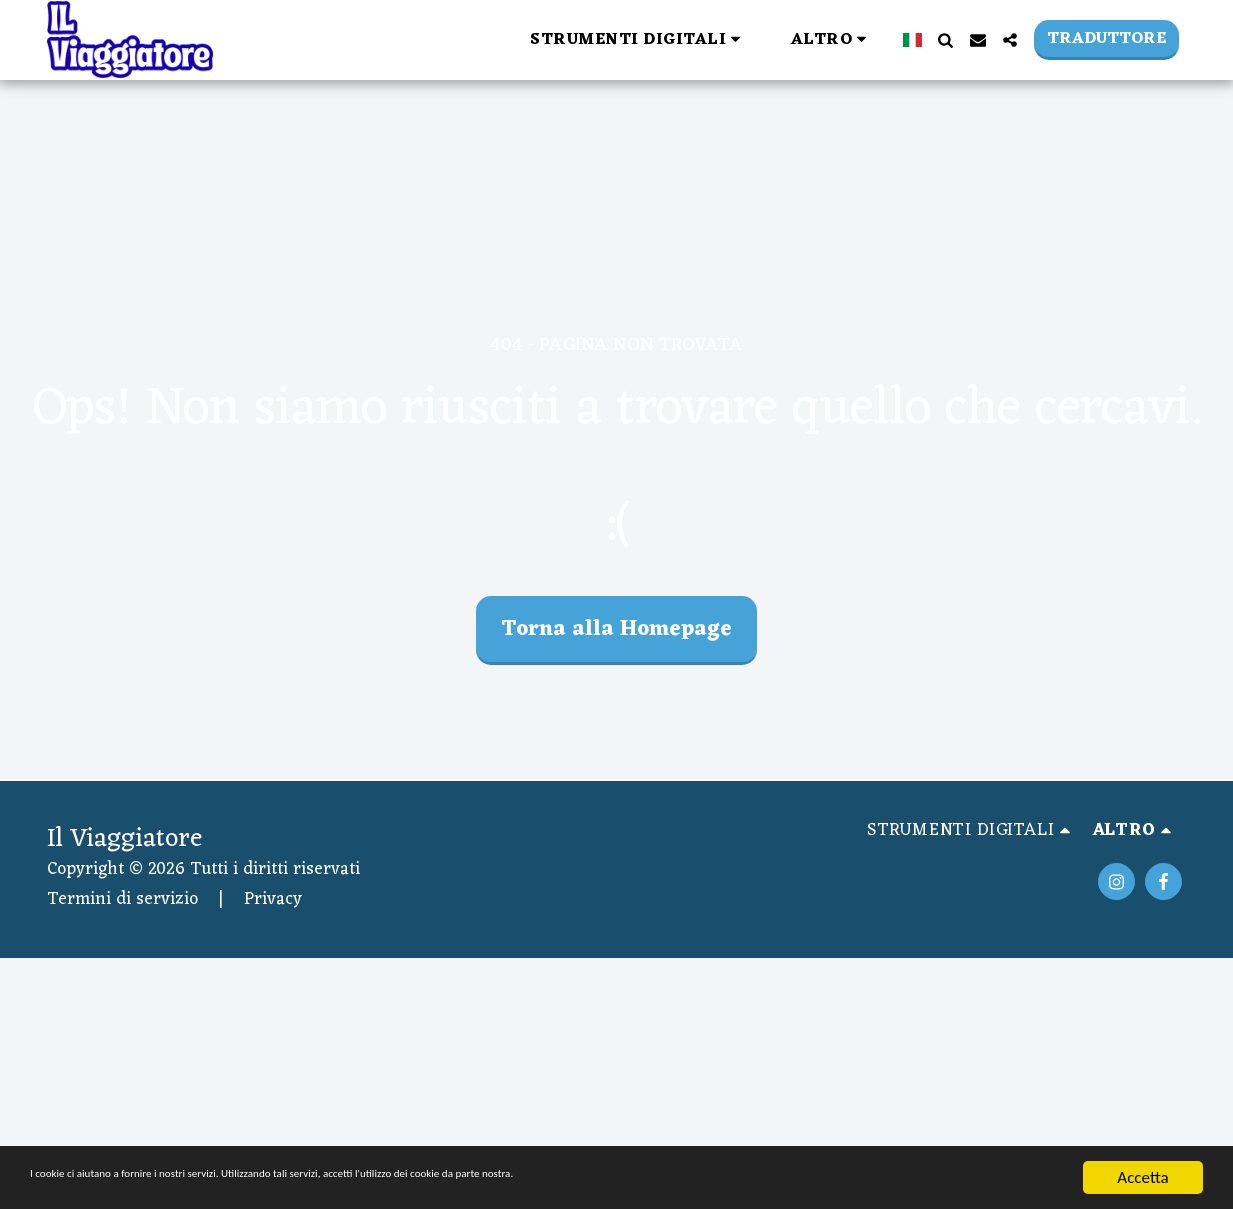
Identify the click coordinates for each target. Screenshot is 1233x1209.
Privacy (273, 899)
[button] (381, 39)
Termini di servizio (122, 899)
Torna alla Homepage (616, 629)
